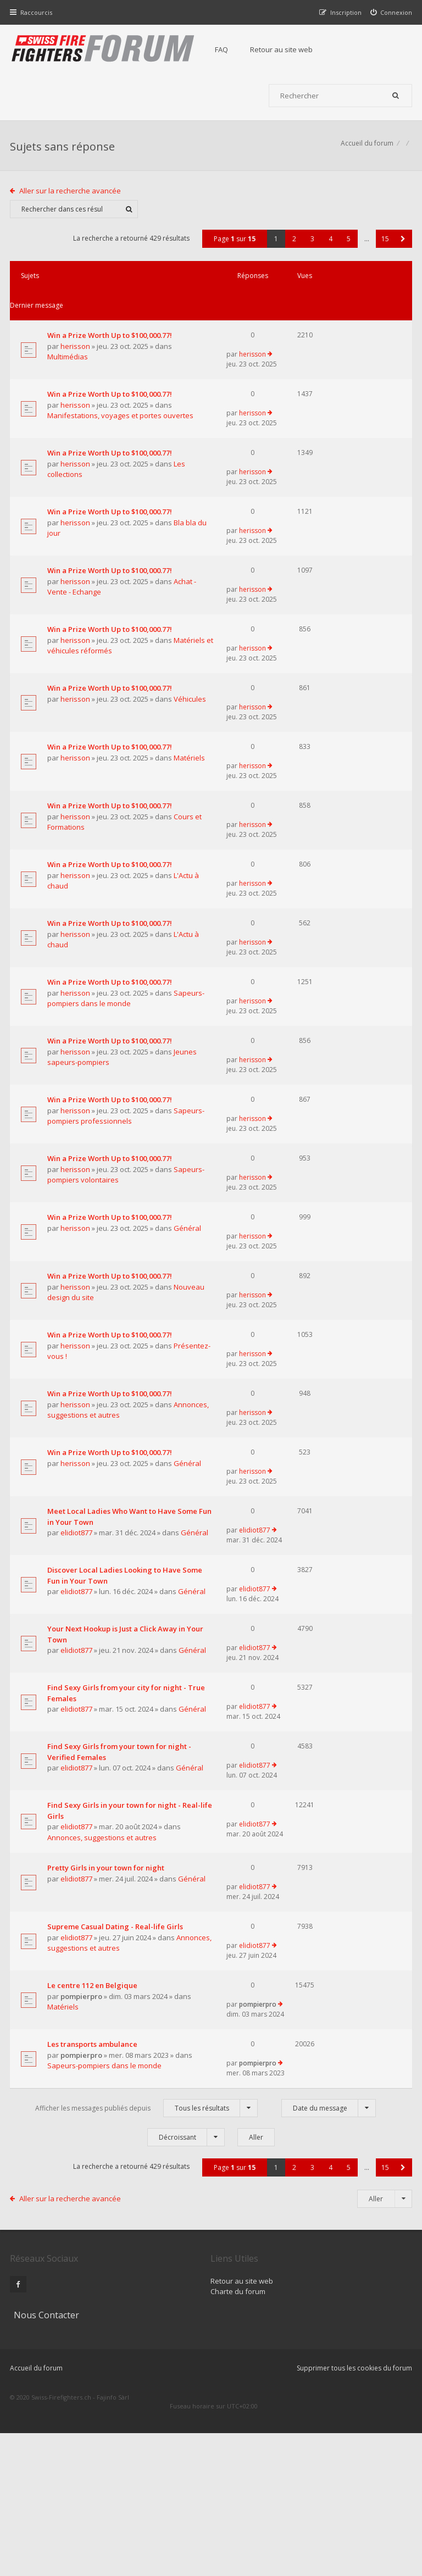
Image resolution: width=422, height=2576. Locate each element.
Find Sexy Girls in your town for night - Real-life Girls (102, 1961)
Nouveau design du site (106, 1402)
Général (81, 1340)
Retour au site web (286, 49)
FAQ (226, 49)
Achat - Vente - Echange (106, 608)
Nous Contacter (315, 2435)
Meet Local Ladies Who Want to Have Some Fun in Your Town (102, 1636)
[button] (402, 247)
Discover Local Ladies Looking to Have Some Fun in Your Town (100, 1704)
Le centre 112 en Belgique (93, 2165)
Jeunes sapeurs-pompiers (110, 1130)
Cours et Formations (100, 869)
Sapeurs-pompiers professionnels (89, 1198)
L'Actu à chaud (91, 932)
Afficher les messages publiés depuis (146, 2284)
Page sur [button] (233, 247)
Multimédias (87, 347)
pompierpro (82, 2175)
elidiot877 (77, 1653)
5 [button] (347, 247)
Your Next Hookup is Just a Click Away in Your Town (102, 1773)
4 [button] (329, 247)
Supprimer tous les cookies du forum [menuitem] (353, 2520)
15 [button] (384, 247)
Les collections (91, 482)
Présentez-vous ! (95, 1465)
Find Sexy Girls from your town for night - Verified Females (102, 1898)
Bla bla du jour (91, 545)
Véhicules (83, 744)
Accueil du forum (366, 151)
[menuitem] (390, 12)
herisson (76, 336)
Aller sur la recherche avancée (72, 199)
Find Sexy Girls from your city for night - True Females (99, 1835)
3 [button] (311, 247)
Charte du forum (177, 2468)
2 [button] (293, 247)
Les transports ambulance (93, 2217)
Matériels (82, 807)
